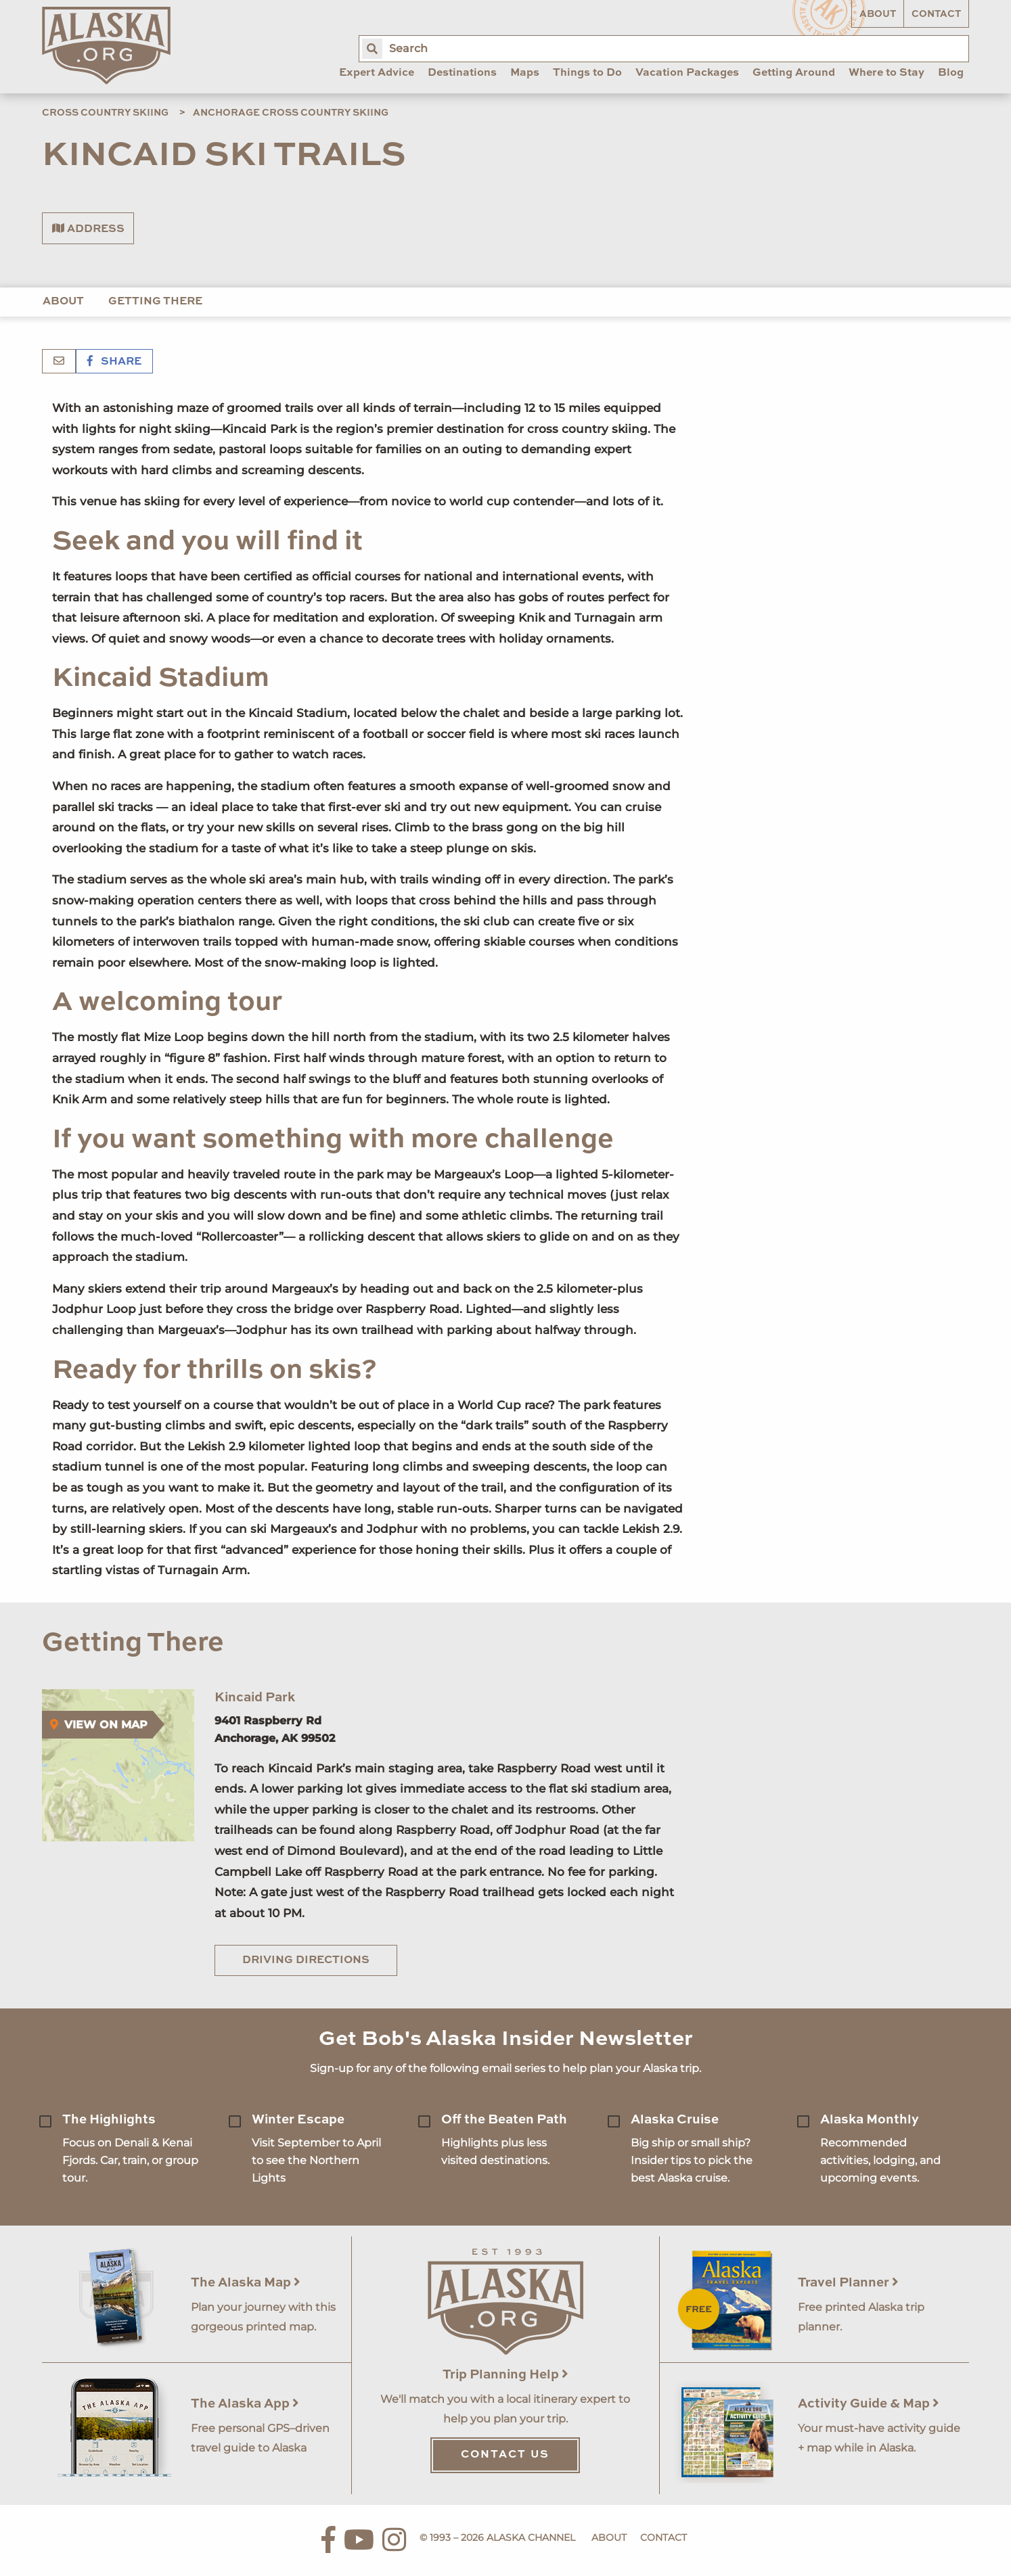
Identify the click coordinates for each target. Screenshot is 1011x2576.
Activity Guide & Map (868, 2403)
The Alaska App (245, 2403)
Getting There (155, 301)
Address (88, 229)
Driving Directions (305, 1960)
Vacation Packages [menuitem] (687, 73)
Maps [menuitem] (524, 73)
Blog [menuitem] (951, 73)
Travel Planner (848, 2282)
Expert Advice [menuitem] (376, 73)
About (877, 14)
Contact (936, 14)
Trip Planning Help (505, 2374)
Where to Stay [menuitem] (886, 73)
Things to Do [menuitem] (587, 73)
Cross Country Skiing (105, 113)
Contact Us (505, 2455)
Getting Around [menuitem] (793, 73)
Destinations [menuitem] (462, 73)
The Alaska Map (245, 2282)
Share (114, 361)
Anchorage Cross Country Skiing (290, 113)
